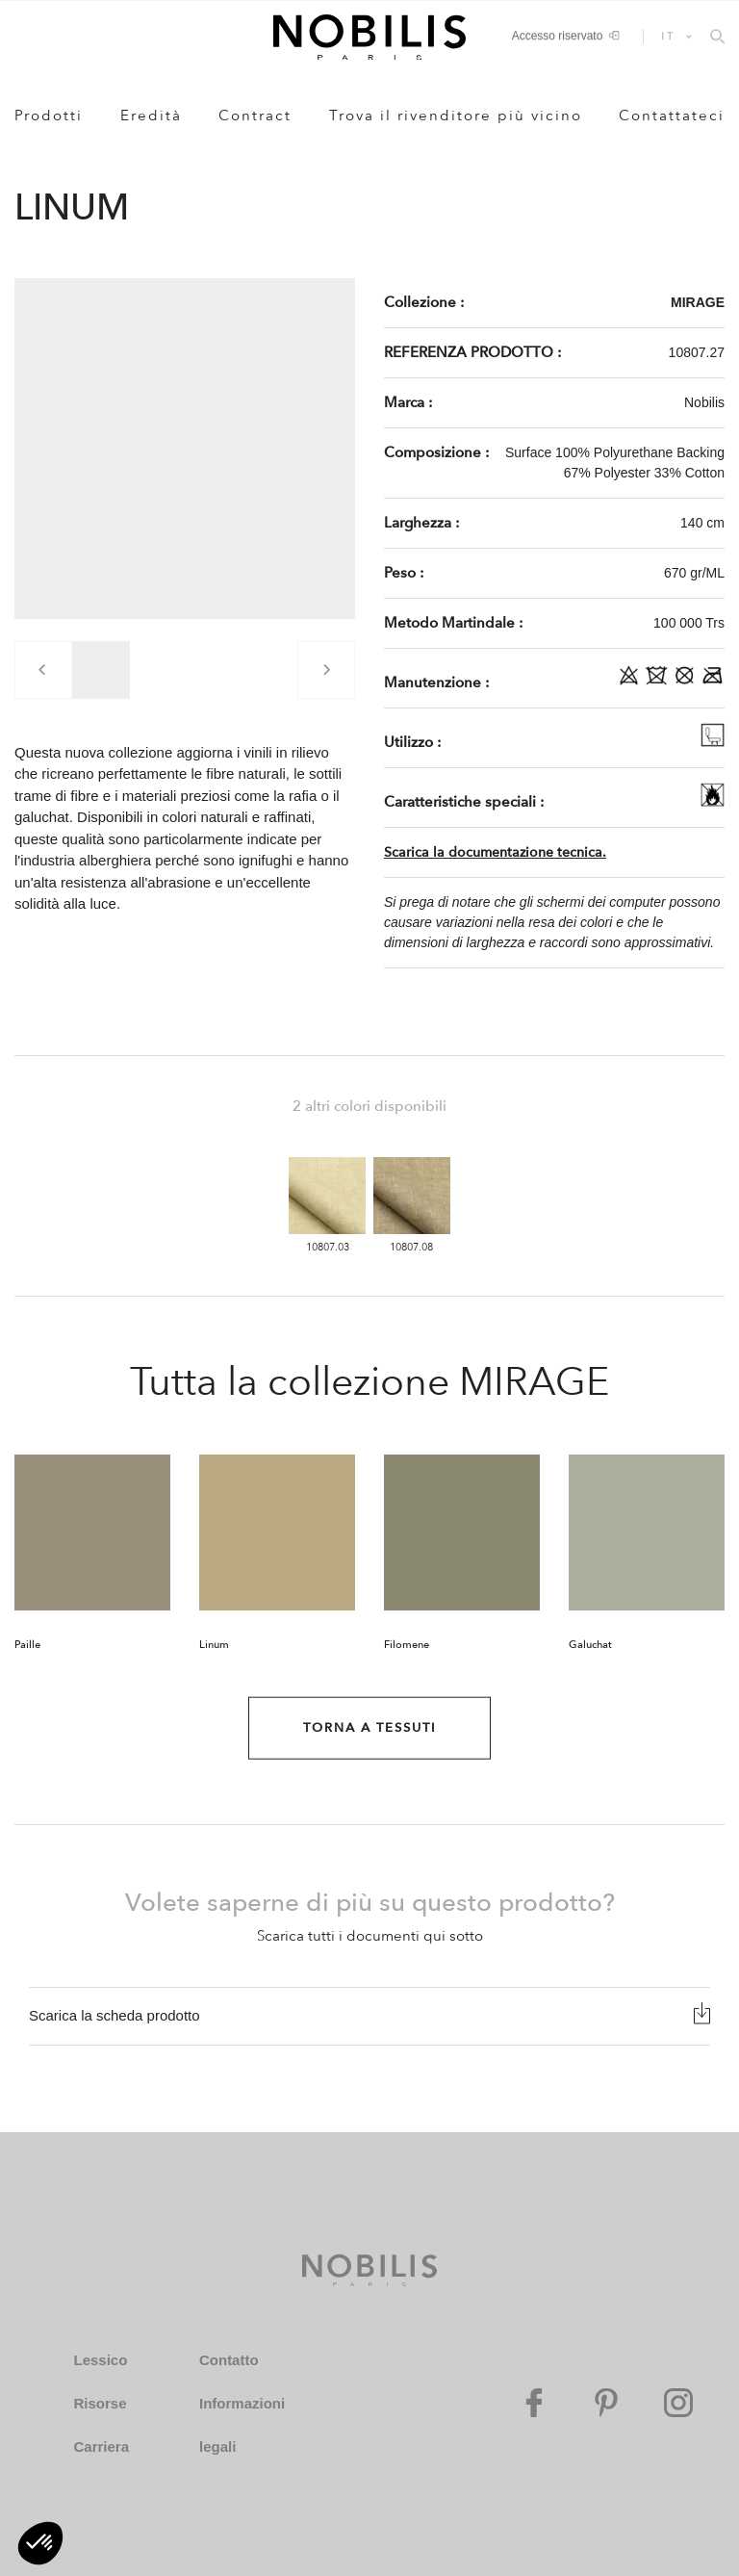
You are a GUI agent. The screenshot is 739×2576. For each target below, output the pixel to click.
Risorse (99, 2403)
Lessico (100, 2360)
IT (668, 35)
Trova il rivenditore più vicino (455, 115)
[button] (40, 2543)
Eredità (151, 115)
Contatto (229, 2360)
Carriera (101, 2446)
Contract (255, 115)
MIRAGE (698, 302)
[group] (101, 670)
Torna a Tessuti (370, 1728)
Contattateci (672, 115)
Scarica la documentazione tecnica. (495, 852)
